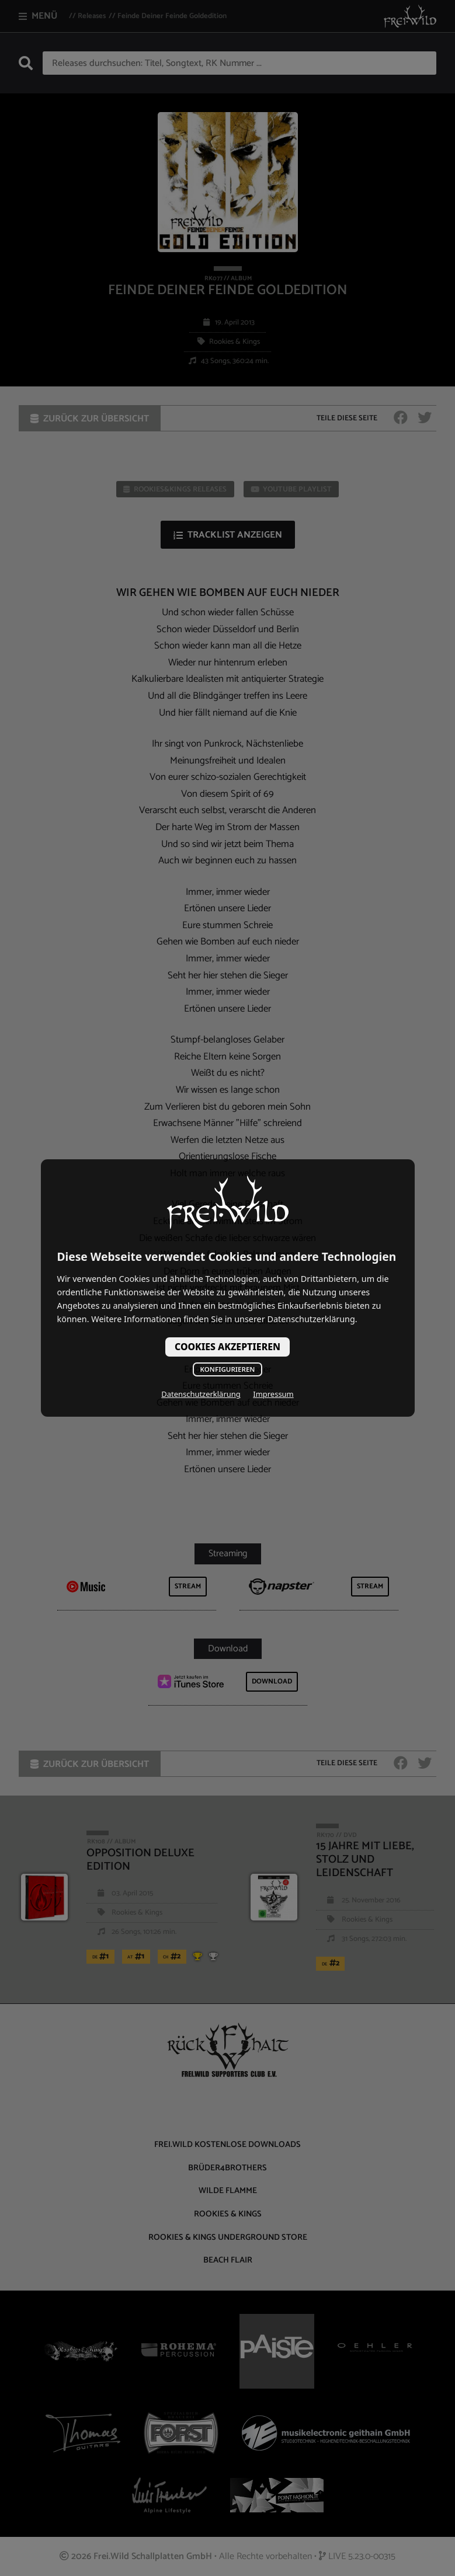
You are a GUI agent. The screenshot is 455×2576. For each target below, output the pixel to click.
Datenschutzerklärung (200, 1394)
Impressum (273, 1394)
